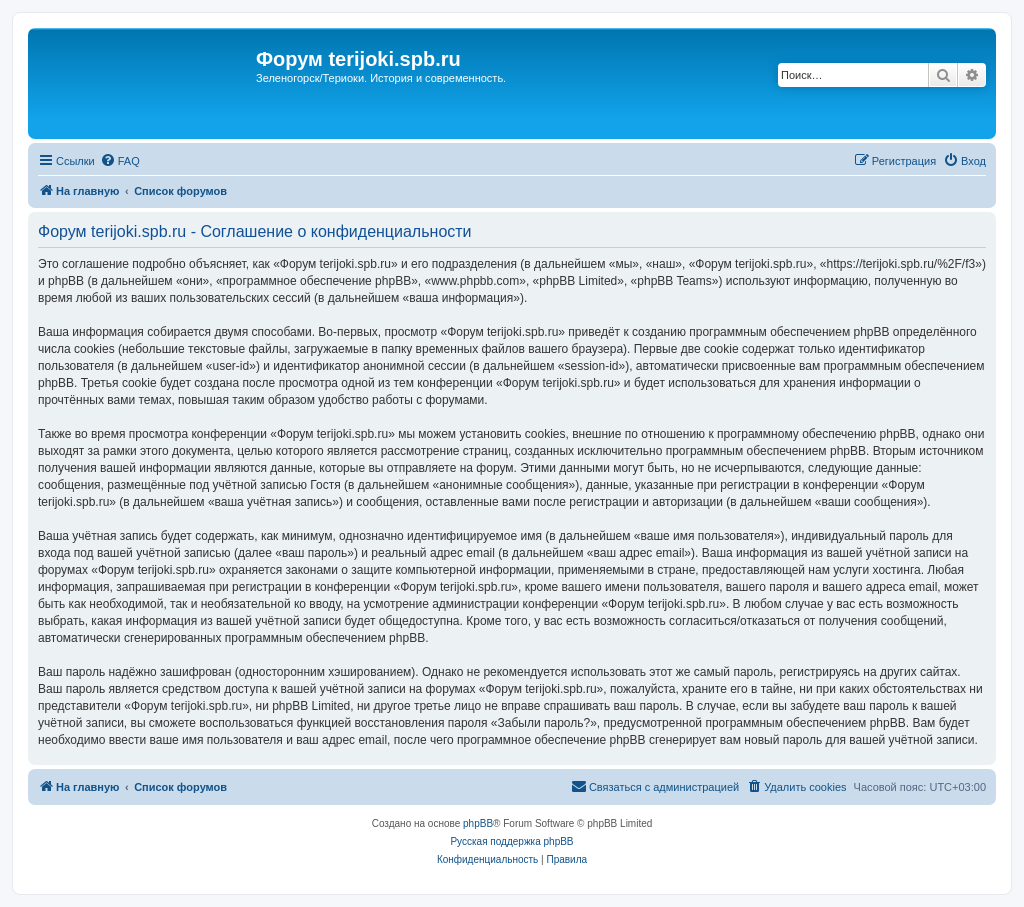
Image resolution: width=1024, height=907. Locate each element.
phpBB (478, 823)
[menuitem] (120, 161)
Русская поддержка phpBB (511, 841)
